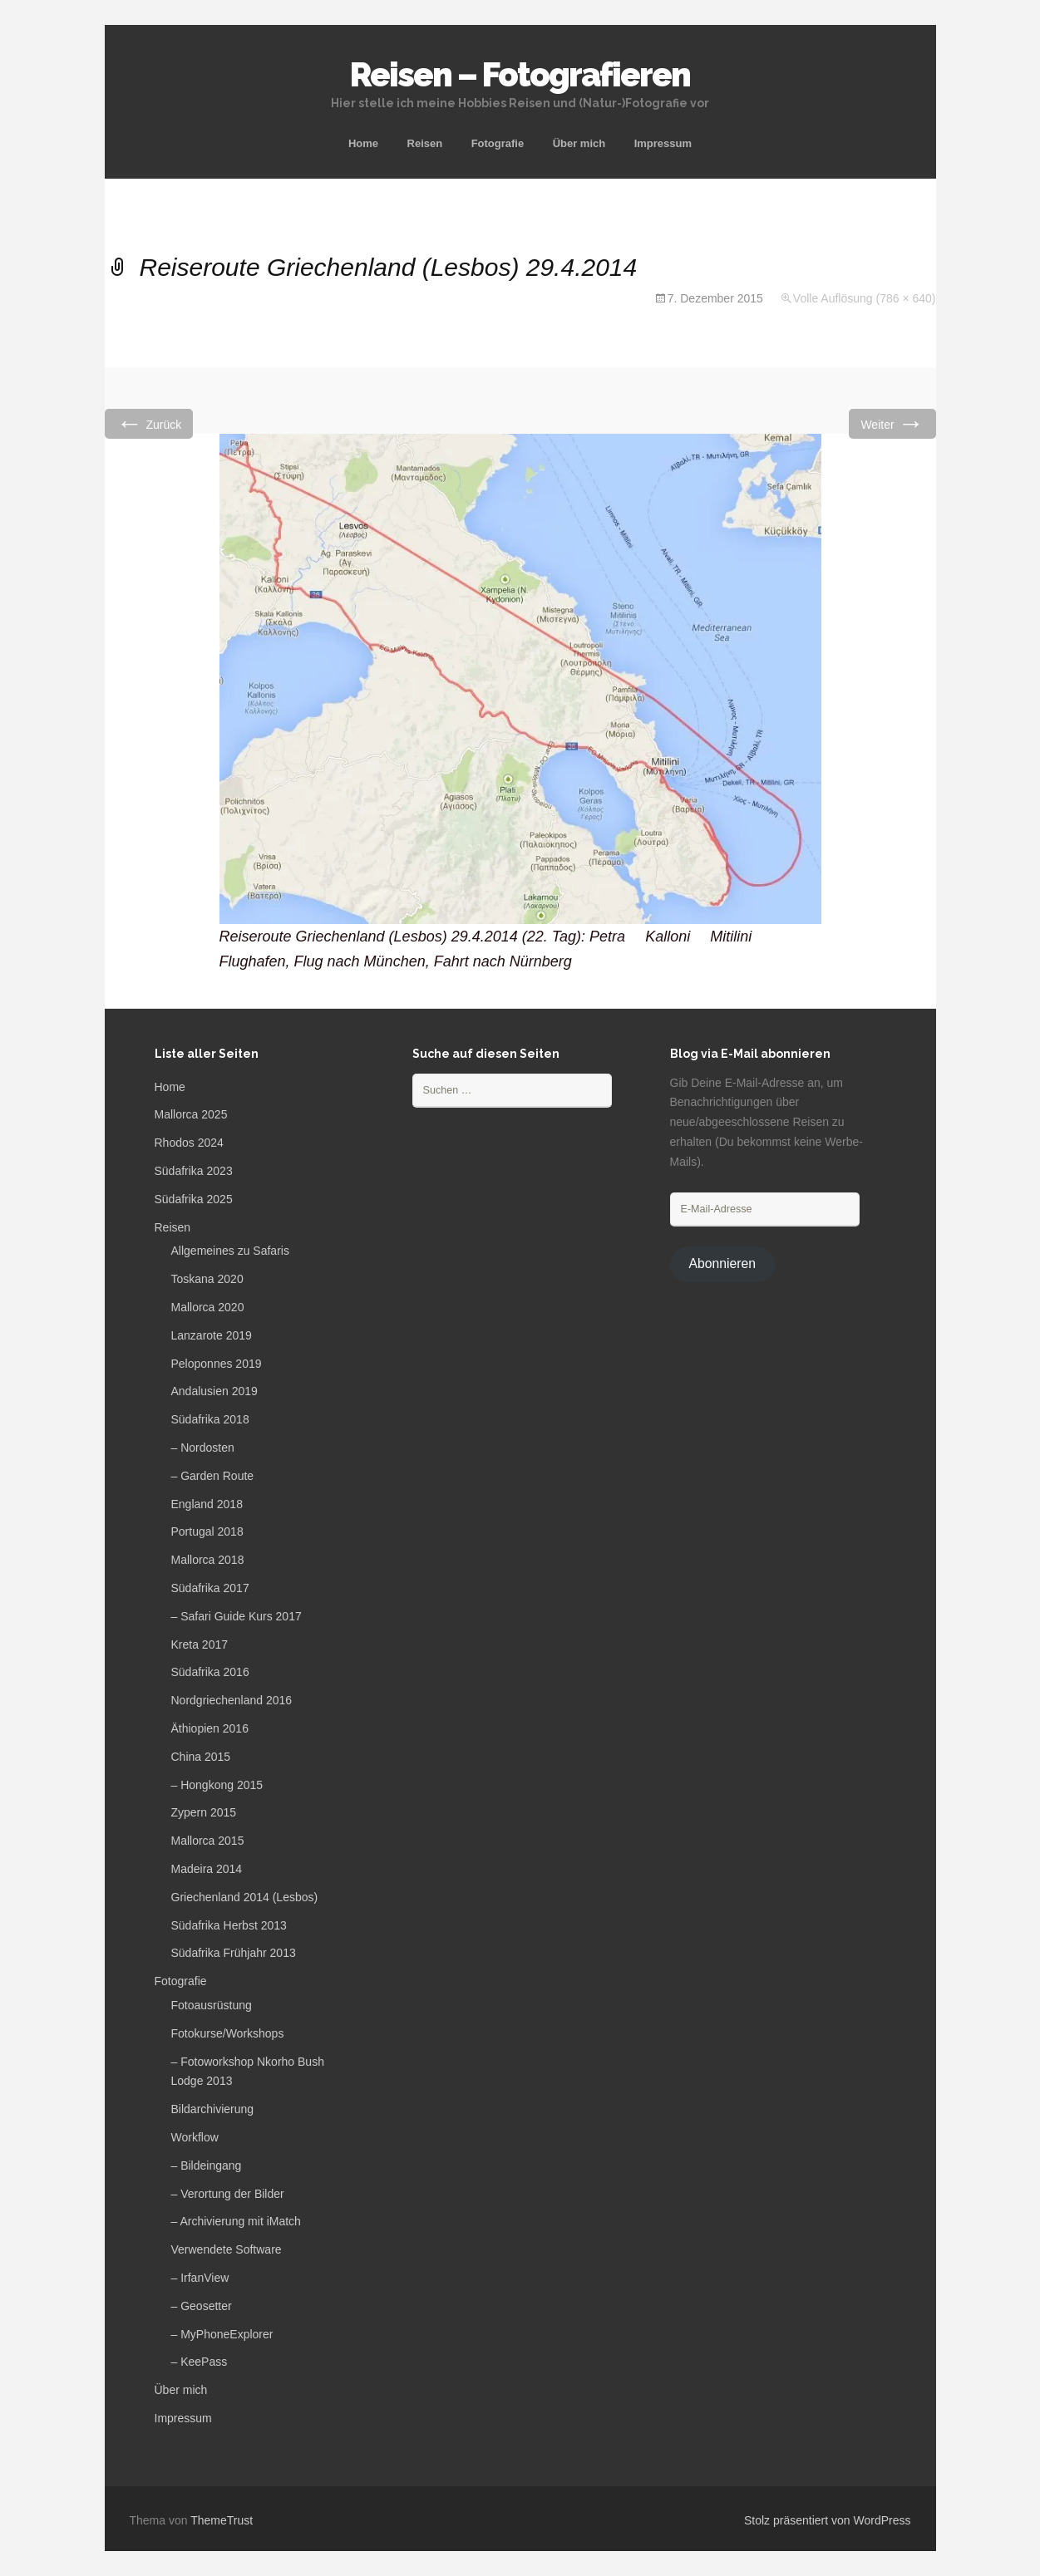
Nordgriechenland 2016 (232, 1700)
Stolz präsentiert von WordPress (827, 2520)
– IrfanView (200, 2277)
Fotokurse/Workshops (227, 2033)
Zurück (149, 423)
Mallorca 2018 (207, 1559)
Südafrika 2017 (210, 1588)
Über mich (579, 143)
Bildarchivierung (212, 2109)
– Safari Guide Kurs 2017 (236, 1616)
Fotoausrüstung (211, 2005)
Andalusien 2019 (214, 1391)
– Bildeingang (206, 2165)
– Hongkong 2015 (217, 1785)
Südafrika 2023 (194, 1170)
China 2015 (201, 1756)
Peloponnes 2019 (216, 1363)
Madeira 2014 (207, 1868)
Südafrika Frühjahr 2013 (233, 1952)
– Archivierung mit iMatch (236, 2221)
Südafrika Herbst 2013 (229, 1925)
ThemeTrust (221, 2520)
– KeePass (199, 2361)
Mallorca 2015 (207, 1840)
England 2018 (207, 1504)
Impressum (663, 143)
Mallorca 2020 (207, 1307)
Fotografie (498, 143)
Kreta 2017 (200, 1644)
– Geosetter (201, 2306)
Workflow (195, 2137)
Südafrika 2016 (210, 1672)
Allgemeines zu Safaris (230, 1250)
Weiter (892, 423)
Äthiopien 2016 (210, 1728)
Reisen (425, 143)
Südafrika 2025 (194, 1199)
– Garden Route (212, 1475)
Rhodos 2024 (189, 1142)
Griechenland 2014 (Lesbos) (244, 1897)
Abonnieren (722, 1263)
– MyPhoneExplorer (222, 2334)
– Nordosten (202, 1447)
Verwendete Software (226, 2249)
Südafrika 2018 (210, 1419)
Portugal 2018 (207, 1531)
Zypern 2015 (204, 1812)
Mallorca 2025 (191, 1114)
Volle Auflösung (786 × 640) (864, 298)
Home (363, 143)
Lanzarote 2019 (211, 1335)
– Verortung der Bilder (227, 2193)
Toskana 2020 (207, 1279)
